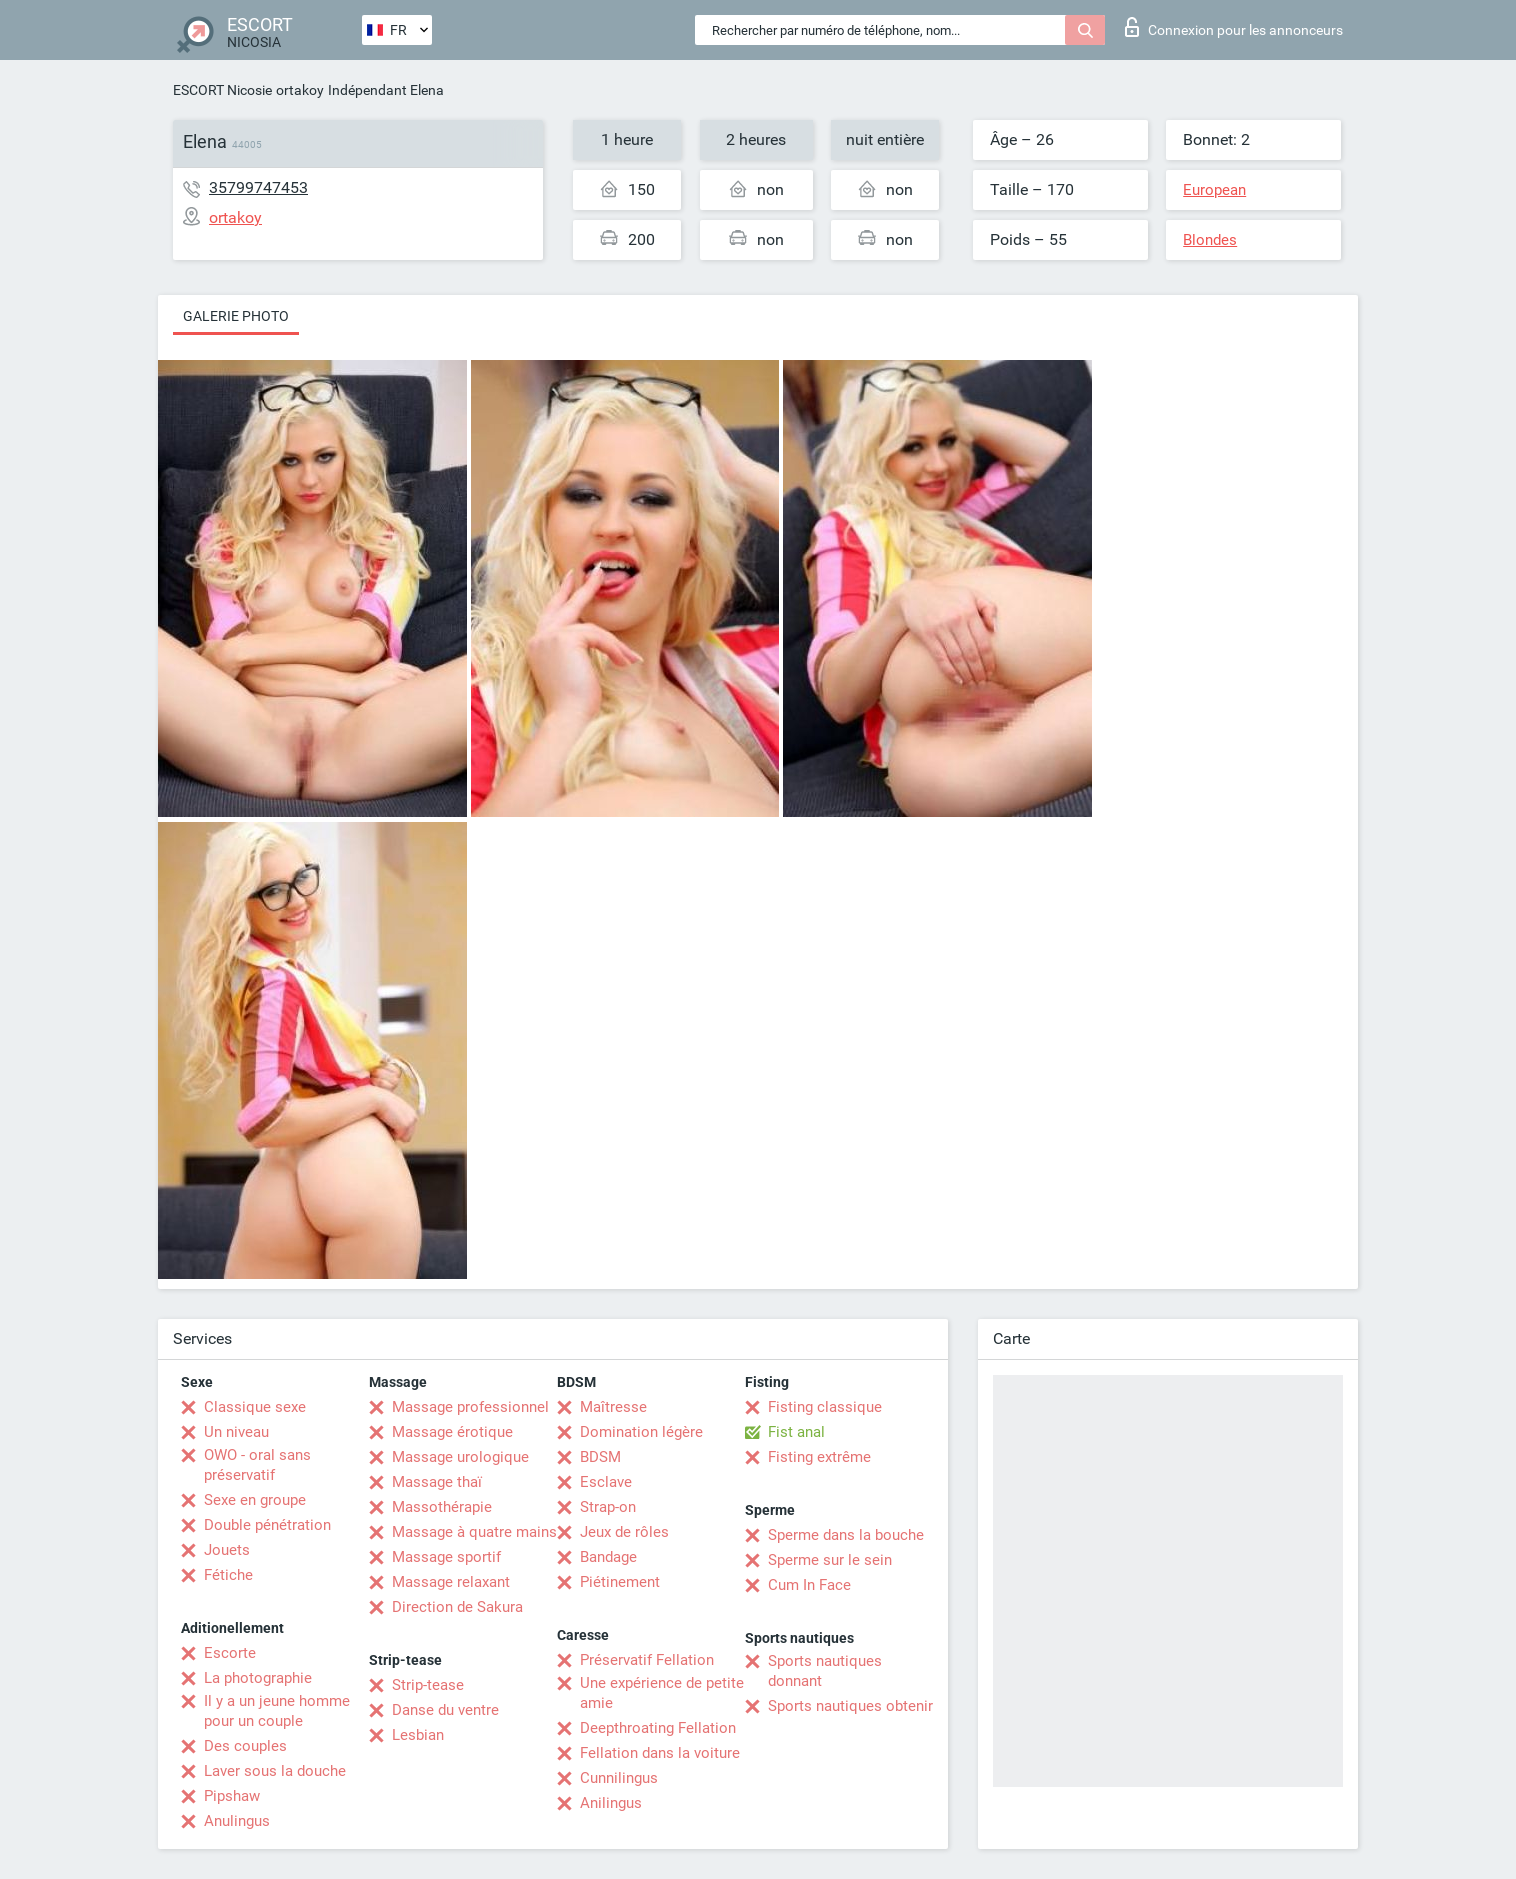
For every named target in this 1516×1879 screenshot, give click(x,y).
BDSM (600, 1457)
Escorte (230, 1653)
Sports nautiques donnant (825, 1671)
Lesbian (418, 1735)
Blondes (1210, 240)
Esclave (606, 1482)
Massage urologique (460, 1457)
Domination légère (641, 1432)
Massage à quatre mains (474, 1532)
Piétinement (620, 1582)
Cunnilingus (619, 1778)
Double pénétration (267, 1525)
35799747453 (258, 187)
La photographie (258, 1678)
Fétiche (228, 1575)
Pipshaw (232, 1796)
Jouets (227, 1550)
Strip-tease (428, 1685)
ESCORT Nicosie (222, 90)
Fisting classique (825, 1407)
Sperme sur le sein (830, 1560)
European (1214, 190)
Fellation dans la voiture (660, 1753)
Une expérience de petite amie (662, 1693)
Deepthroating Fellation (658, 1728)
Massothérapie (442, 1507)
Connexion (1234, 27)
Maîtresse (613, 1407)
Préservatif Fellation (647, 1660)
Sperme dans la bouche (846, 1535)
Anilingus (611, 1803)
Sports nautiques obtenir (850, 1706)
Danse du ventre (445, 1710)
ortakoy (300, 90)
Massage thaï (437, 1482)
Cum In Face (809, 1585)
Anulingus (237, 1821)
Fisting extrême (819, 1457)
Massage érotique (452, 1432)
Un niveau (236, 1432)
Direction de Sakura (457, 1607)
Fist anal (796, 1432)
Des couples (245, 1746)
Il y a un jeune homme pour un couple (277, 1711)
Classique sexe (255, 1407)
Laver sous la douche (275, 1771)
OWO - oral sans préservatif (257, 1465)
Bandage (608, 1557)
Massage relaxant (451, 1582)
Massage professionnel (470, 1407)
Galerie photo (236, 316)
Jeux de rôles (624, 1532)
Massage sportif (446, 1557)
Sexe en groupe (255, 1500)
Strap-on (608, 1507)
